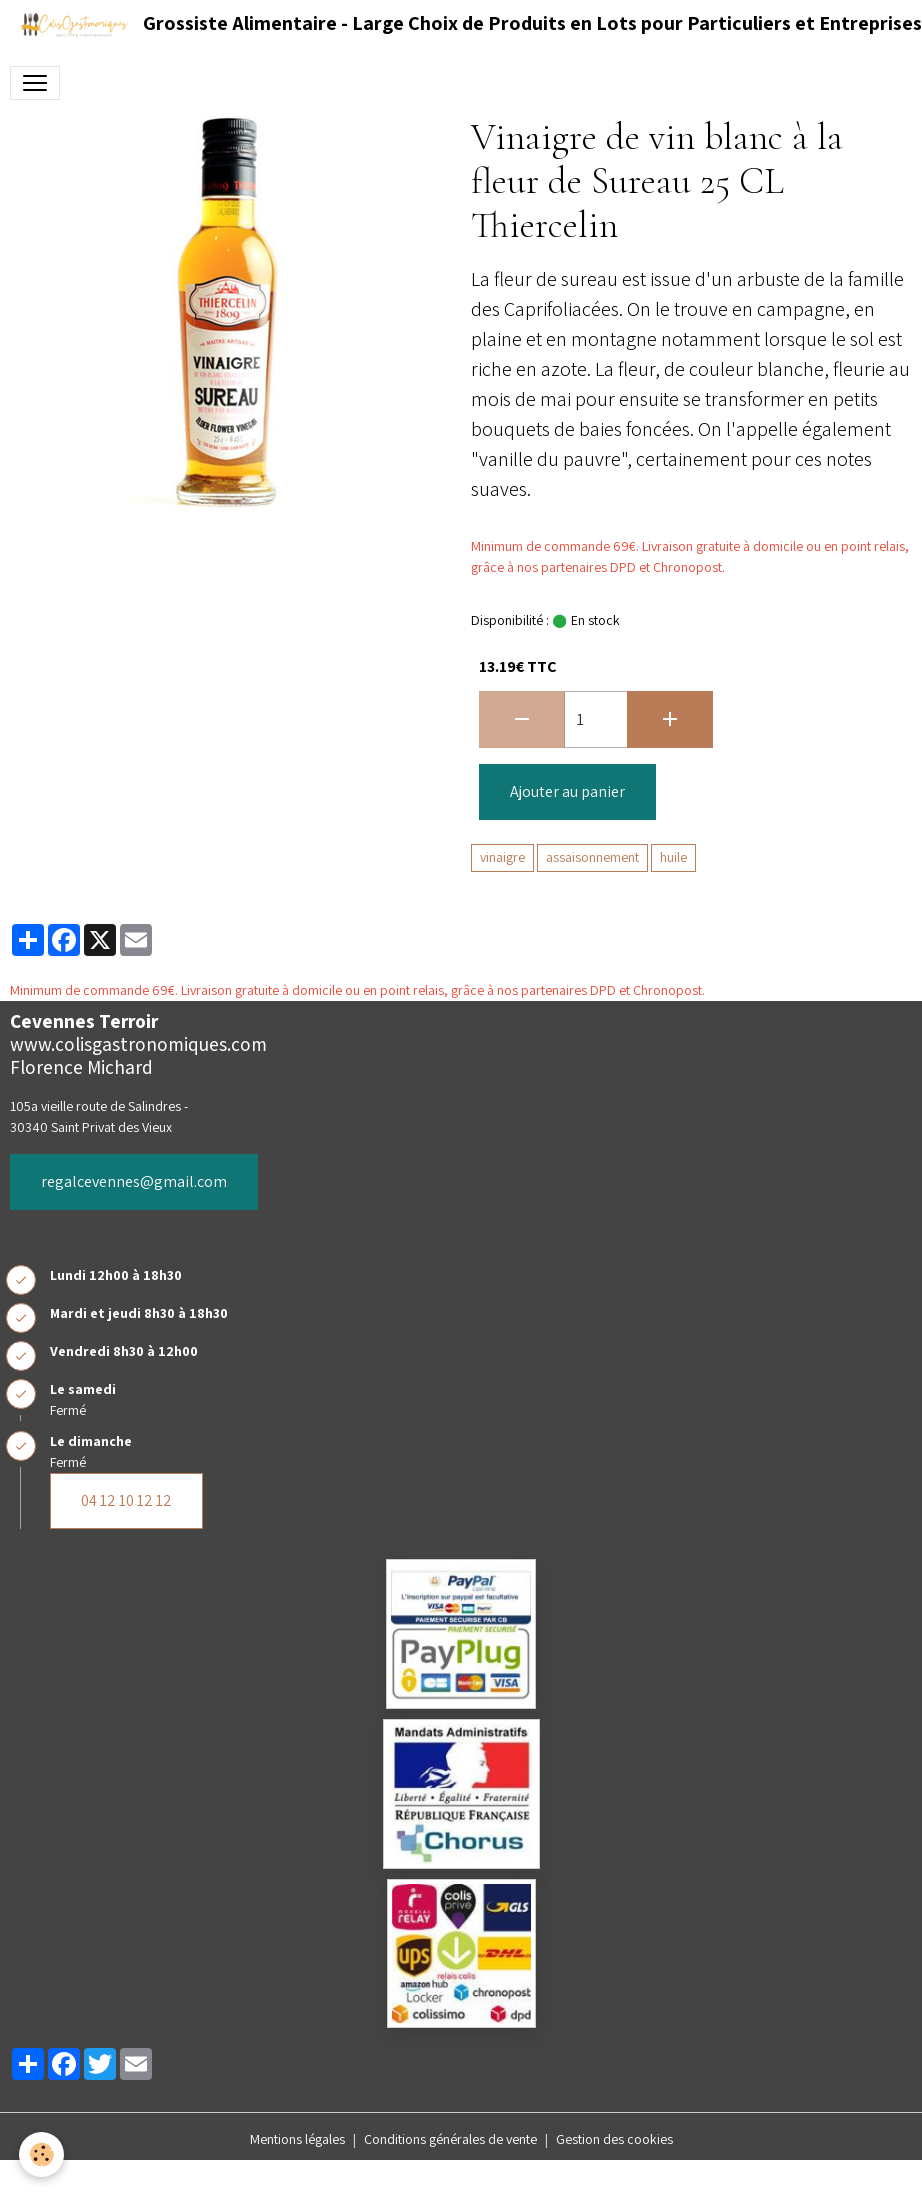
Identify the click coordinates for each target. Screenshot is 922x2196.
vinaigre (502, 857)
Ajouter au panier (567, 791)
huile (673, 857)
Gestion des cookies (614, 2139)
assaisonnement (592, 857)
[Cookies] (42, 2154)
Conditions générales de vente (450, 2139)
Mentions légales (297, 2139)
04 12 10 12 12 (126, 1500)
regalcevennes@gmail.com (134, 1181)
